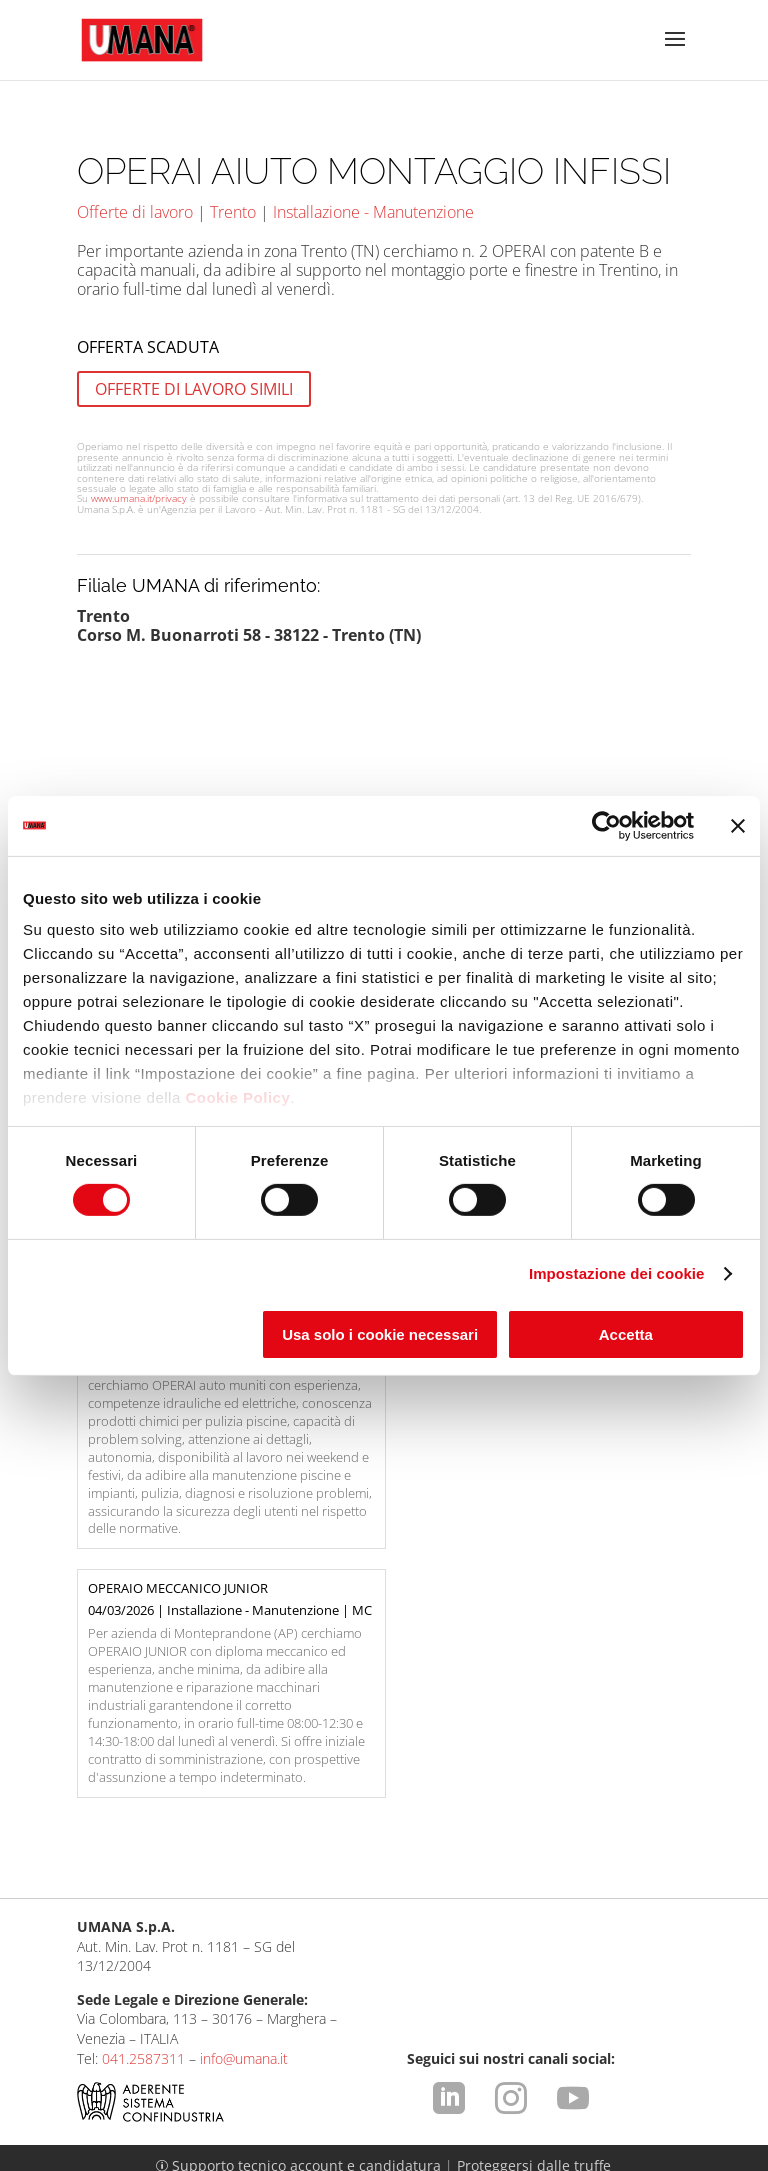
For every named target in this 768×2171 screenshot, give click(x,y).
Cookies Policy (148, 2126)
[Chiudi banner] (738, 825)
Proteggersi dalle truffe (534, 1972)
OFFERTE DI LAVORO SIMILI (194, 389)
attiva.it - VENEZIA (647, 2155)
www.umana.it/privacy (139, 498)
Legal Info (113, 2107)
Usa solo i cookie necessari (380, 1334)
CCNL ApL (420, 2126)
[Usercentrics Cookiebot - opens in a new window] (606, 825)
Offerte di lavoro (135, 212)
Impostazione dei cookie (617, 1273)
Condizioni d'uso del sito (244, 2107)
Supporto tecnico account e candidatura (300, 1972)
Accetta (626, 1334)
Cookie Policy (237, 1097)
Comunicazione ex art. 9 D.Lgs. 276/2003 (540, 2107)
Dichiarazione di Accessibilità (567, 2126)
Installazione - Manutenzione (373, 212)
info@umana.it (244, 1864)
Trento (233, 212)
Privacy (365, 2107)
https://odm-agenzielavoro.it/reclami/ (530, 2065)
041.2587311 (143, 1864)
